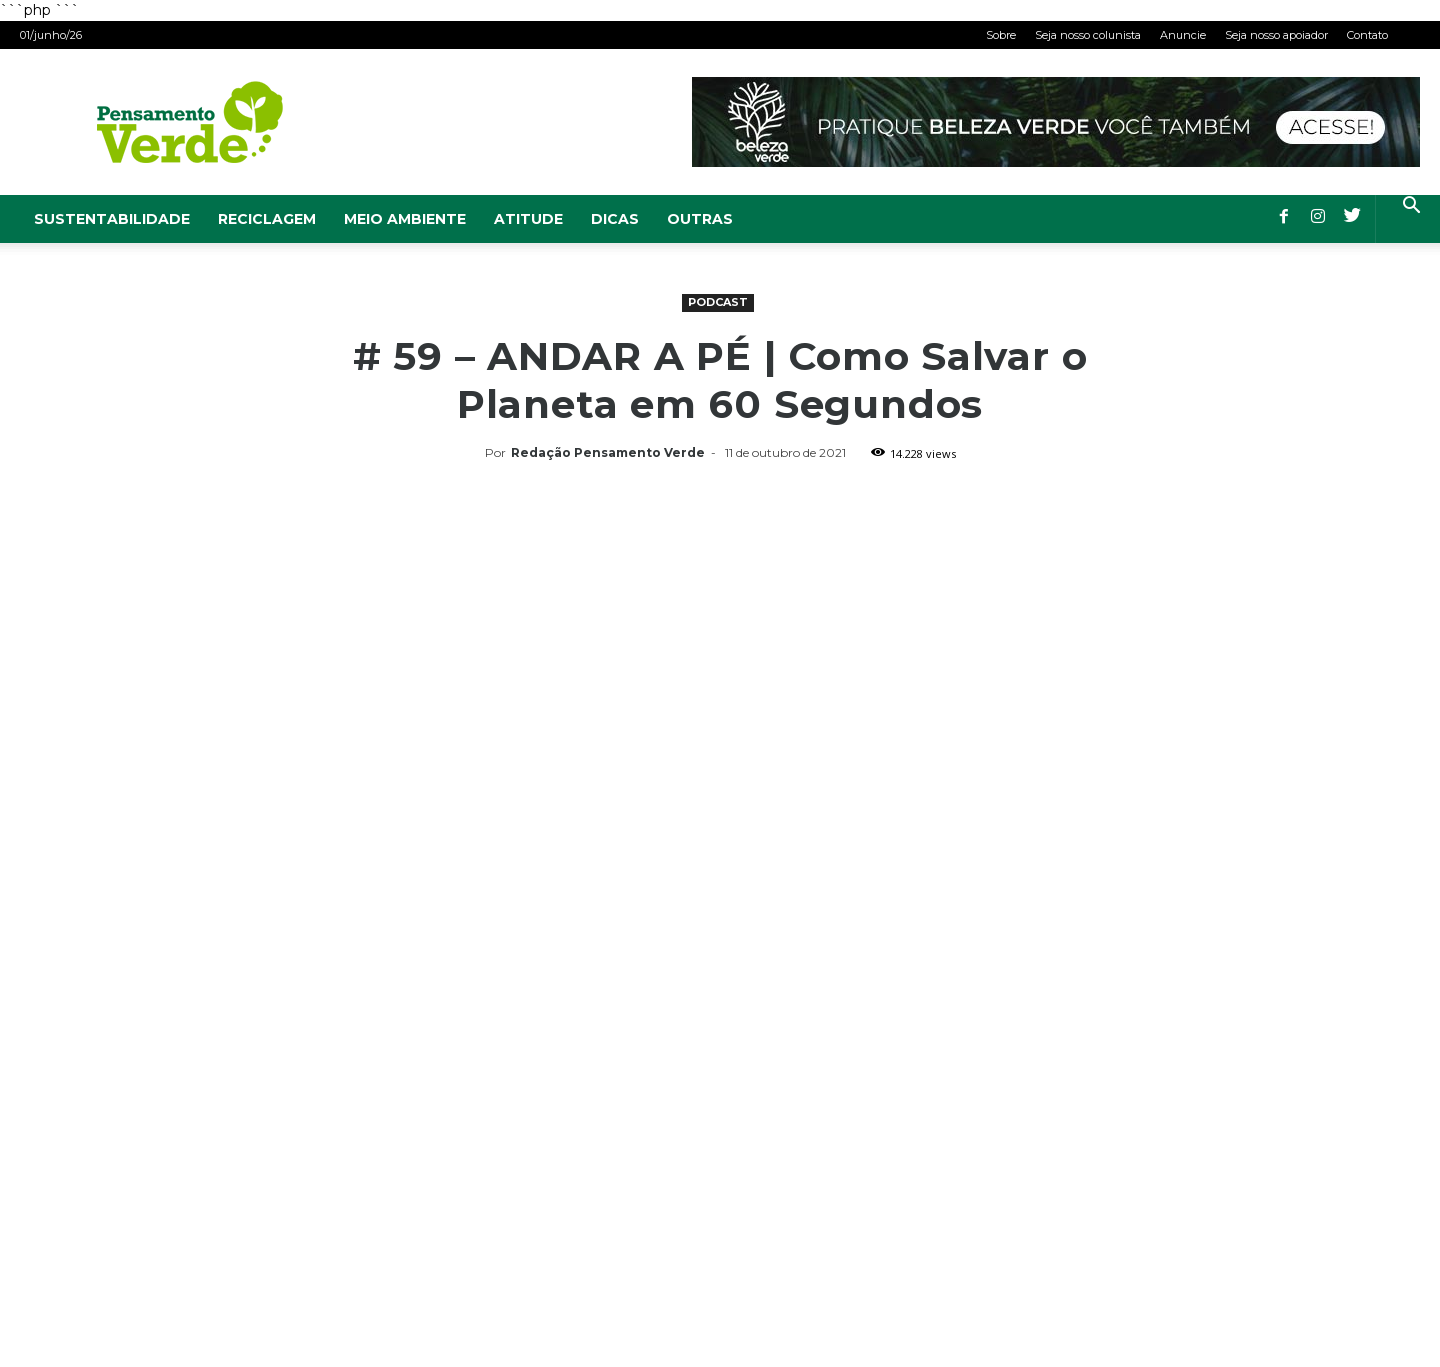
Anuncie (1183, 35)
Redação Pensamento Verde (608, 452)
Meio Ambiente (405, 219)
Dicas (615, 219)
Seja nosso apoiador (1276, 35)
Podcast (718, 302)
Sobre (1001, 35)
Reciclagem (267, 219)
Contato (1367, 35)
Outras (700, 219)
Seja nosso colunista (1088, 35)
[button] (1411, 207)
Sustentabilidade (112, 219)
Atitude (528, 219)
